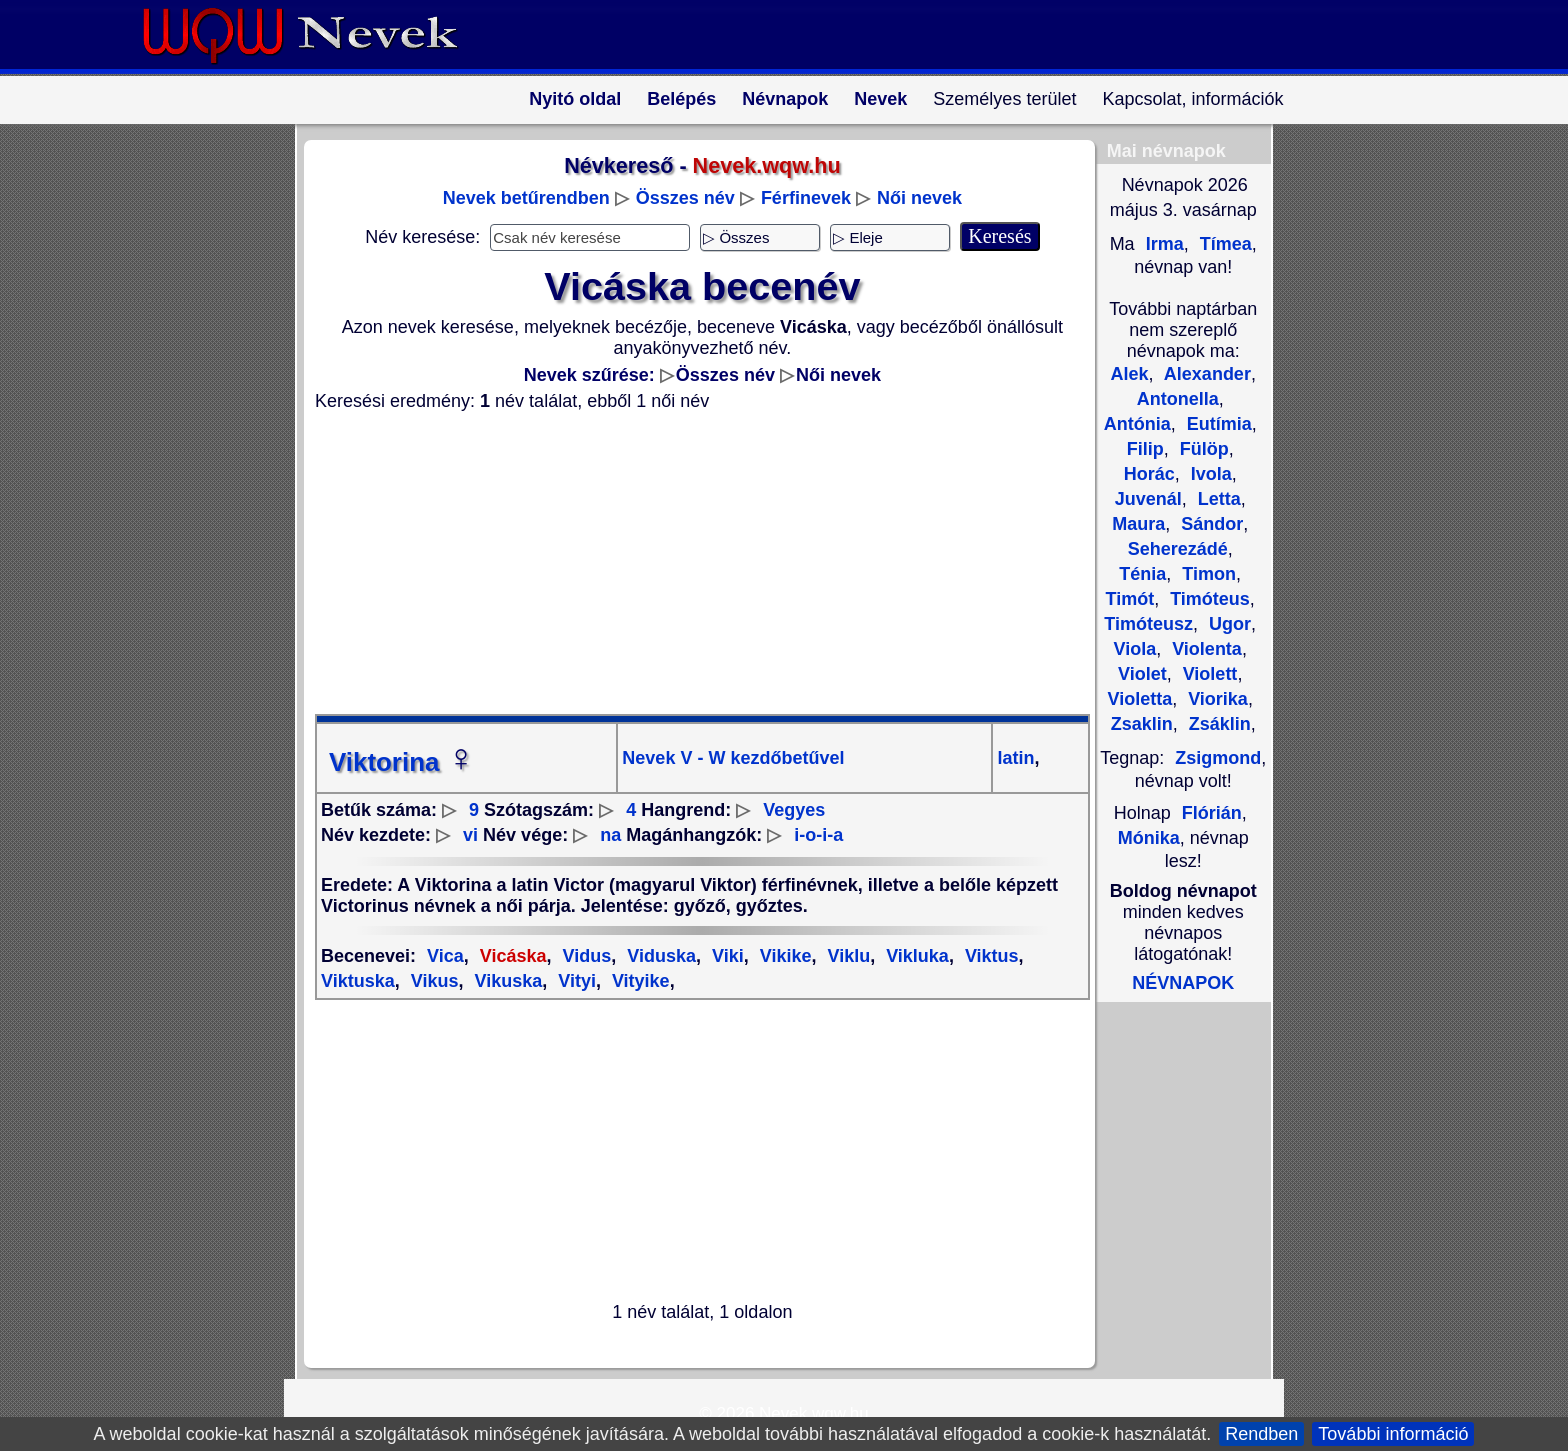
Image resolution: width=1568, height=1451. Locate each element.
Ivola (1209, 474)
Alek (1129, 374)
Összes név (685, 198)
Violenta (1204, 649)
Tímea (1223, 244)
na (610, 835)
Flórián (1212, 813)
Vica (445, 956)
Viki (725, 956)
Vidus (585, 956)
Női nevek (919, 198)
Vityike (638, 981)
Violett (1208, 674)
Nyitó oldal (575, 99)
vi (470, 835)
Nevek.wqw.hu (814, 1413)
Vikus (432, 981)
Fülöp (1202, 449)
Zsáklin (1217, 724)
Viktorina (402, 762)
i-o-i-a (818, 835)
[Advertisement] (690, 563)
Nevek (880, 99)
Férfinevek (806, 198)
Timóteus (1207, 599)
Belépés (681, 99)
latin (1015, 758)
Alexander (1205, 374)
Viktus (989, 956)
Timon (1206, 574)
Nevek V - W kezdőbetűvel (733, 758)
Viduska (659, 956)
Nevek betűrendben (526, 198)
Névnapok (785, 99)
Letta (1217, 499)
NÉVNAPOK (1183, 983)
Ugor (1227, 624)
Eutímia (1217, 424)
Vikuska (505, 981)
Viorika (1215, 699)
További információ (1393, 1434)
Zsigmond (1218, 758)
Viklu (846, 956)
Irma (1162, 244)
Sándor (1209, 524)
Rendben (1261, 1434)
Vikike (783, 956)
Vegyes (794, 810)
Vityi (574, 981)
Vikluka (915, 956)
